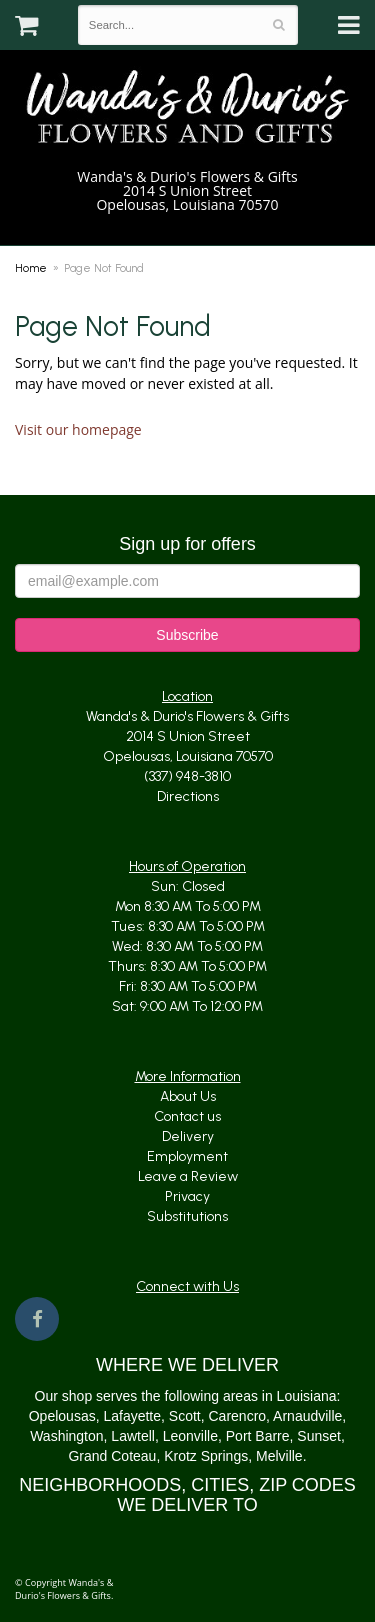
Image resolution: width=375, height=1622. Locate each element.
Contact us (187, 1116)
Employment (187, 1156)
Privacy (187, 1196)
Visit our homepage (78, 429)
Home (31, 268)
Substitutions (187, 1216)
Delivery (188, 1136)
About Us (188, 1096)
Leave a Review (188, 1176)
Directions (188, 796)
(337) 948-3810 (187, 225)
